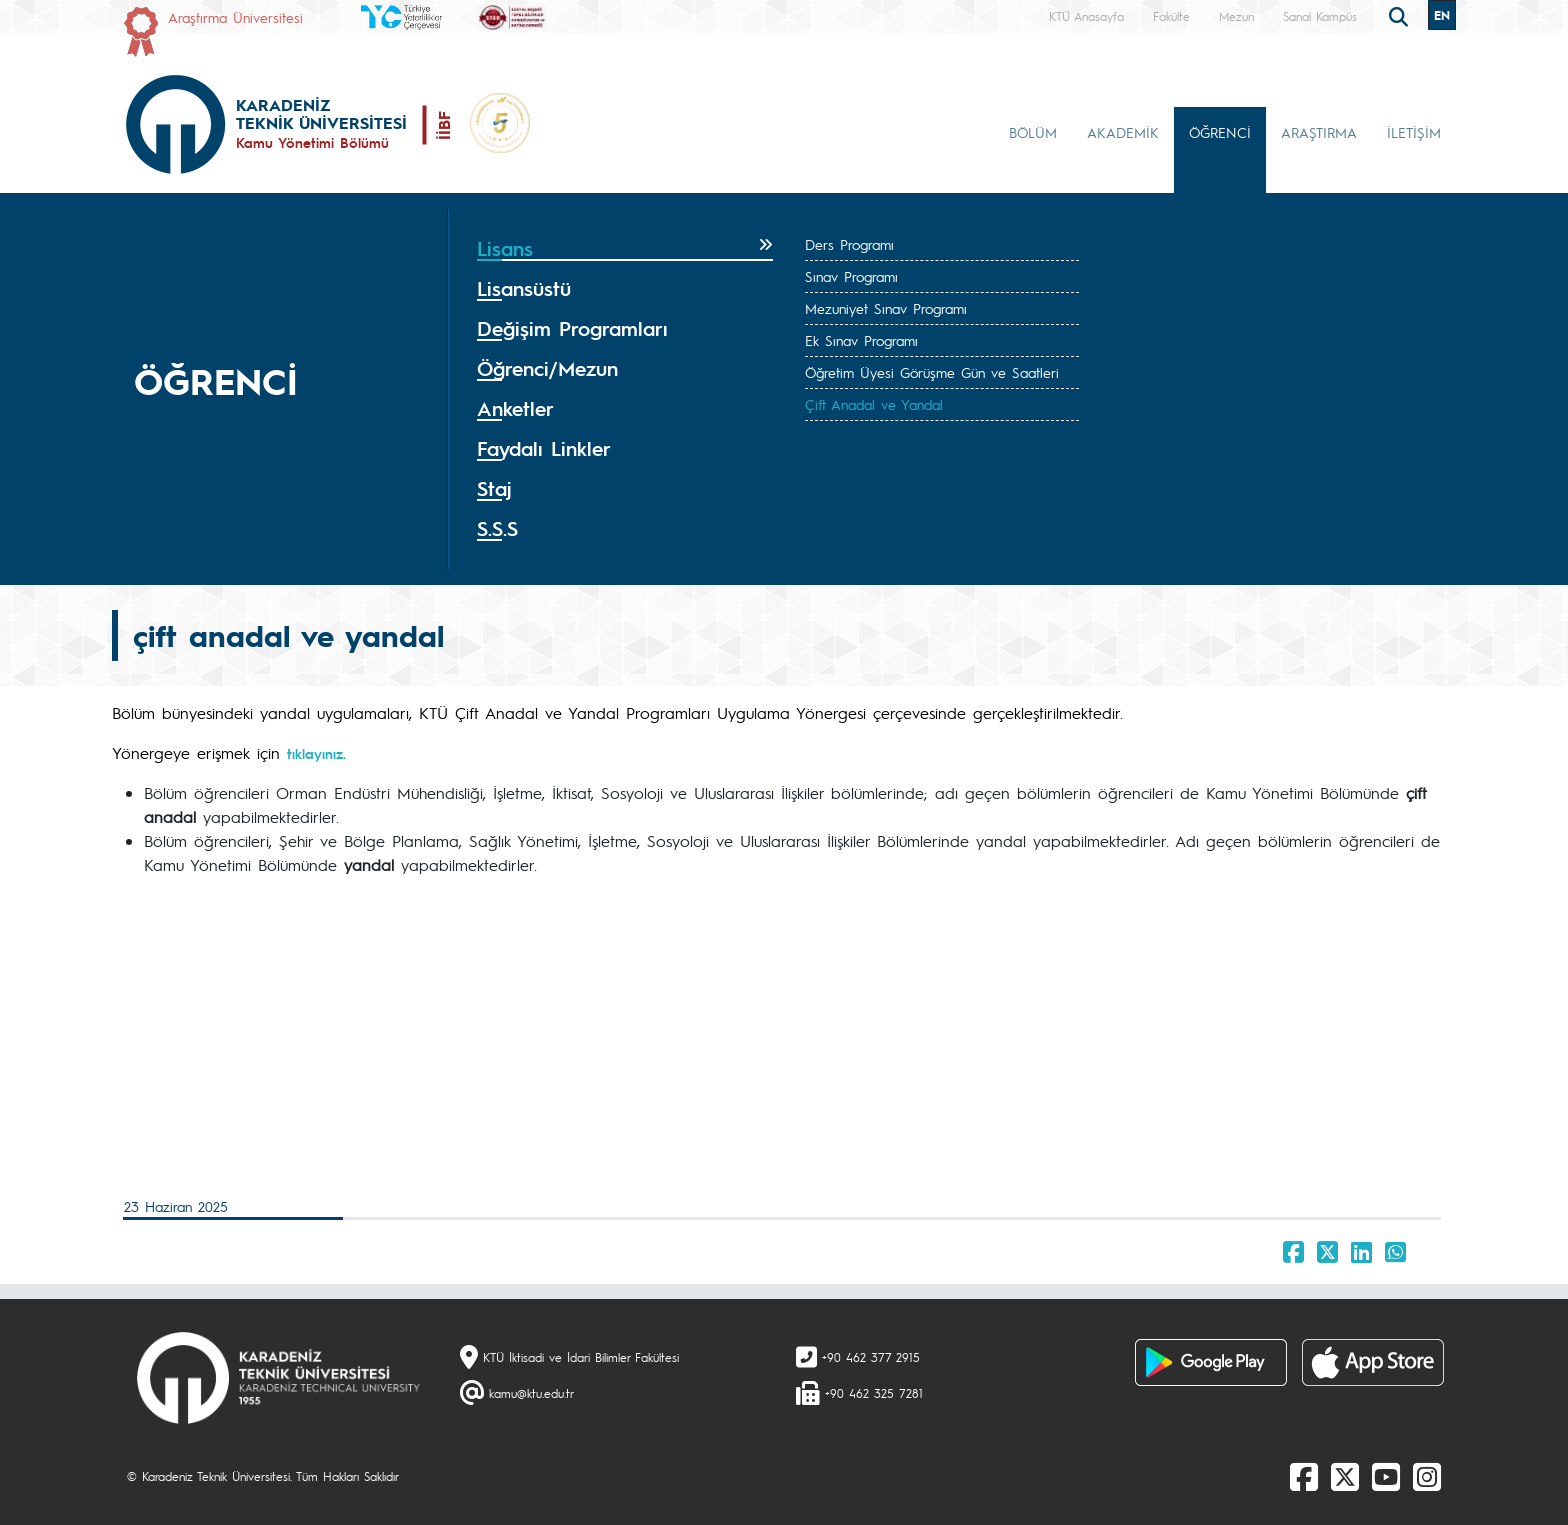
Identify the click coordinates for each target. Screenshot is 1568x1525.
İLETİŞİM (1414, 132)
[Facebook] (1304, 1476)
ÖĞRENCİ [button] (1220, 132)
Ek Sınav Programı (861, 340)
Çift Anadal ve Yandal (874, 404)
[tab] (625, 249)
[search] (1401, 15)
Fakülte (1171, 16)
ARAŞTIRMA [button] (1319, 132)
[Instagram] (1427, 1476)
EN (1442, 15)
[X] (1345, 1476)
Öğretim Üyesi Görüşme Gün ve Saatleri (932, 372)
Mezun (1236, 16)
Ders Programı (849, 244)
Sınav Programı (851, 276)
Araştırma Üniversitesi (235, 17)
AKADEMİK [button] (1123, 132)
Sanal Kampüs (1320, 16)
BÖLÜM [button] (1033, 132)
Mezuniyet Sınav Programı (886, 308)
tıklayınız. (316, 753)
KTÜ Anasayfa (1086, 16)
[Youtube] (1386, 1476)
